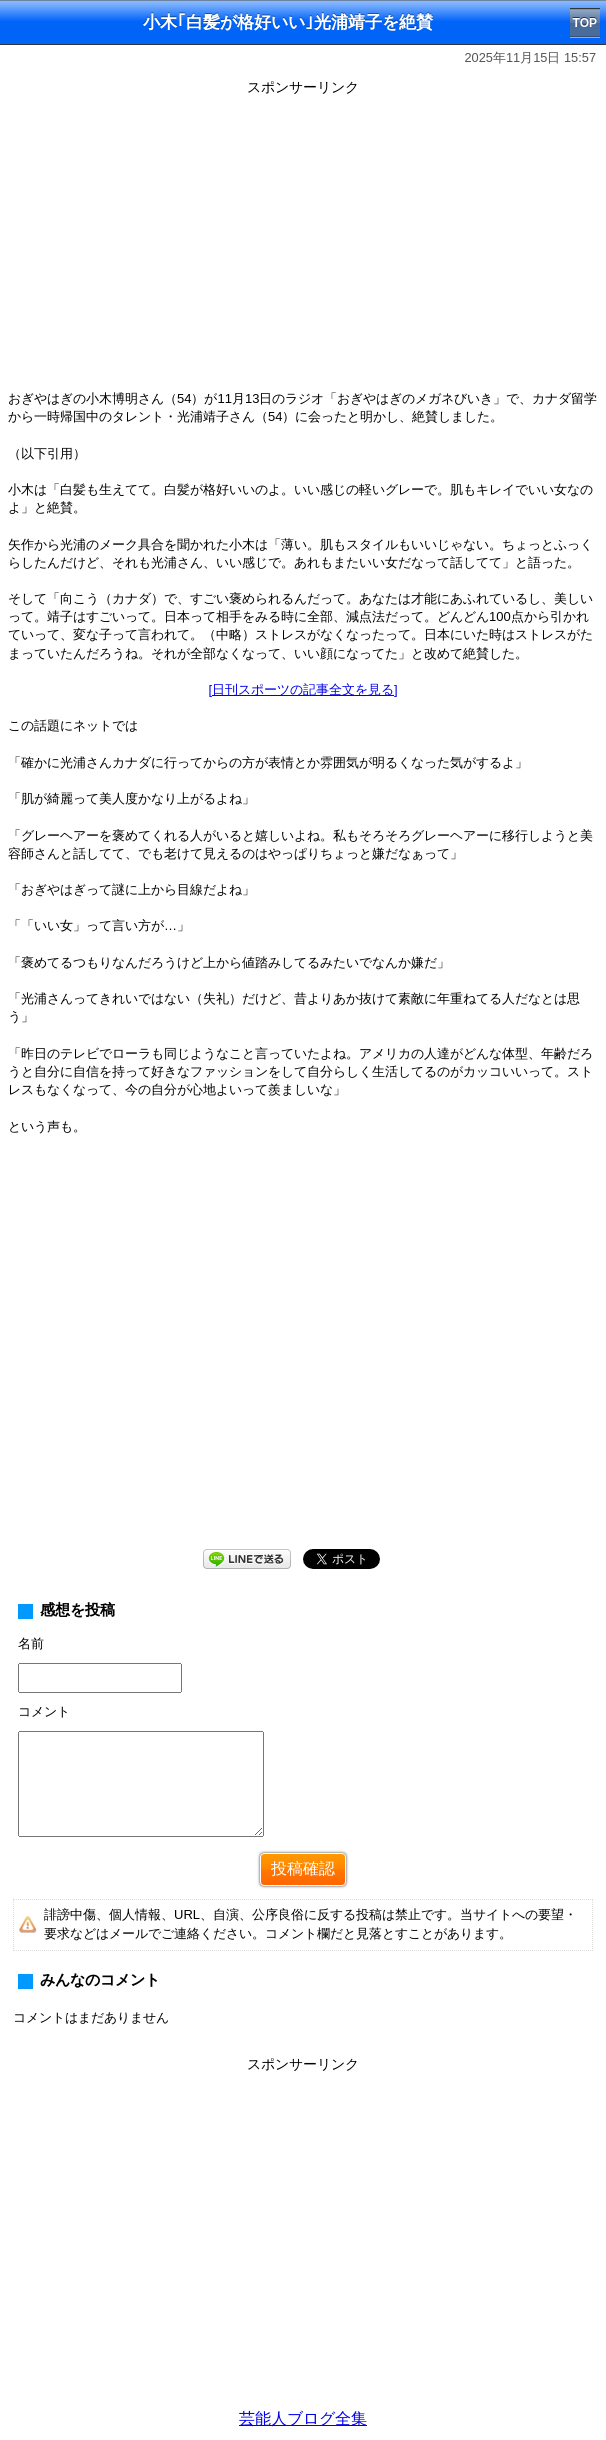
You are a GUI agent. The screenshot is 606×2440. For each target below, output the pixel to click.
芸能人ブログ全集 (303, 2418)
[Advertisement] (303, 242)
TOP (585, 23)
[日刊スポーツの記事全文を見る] (302, 689)
